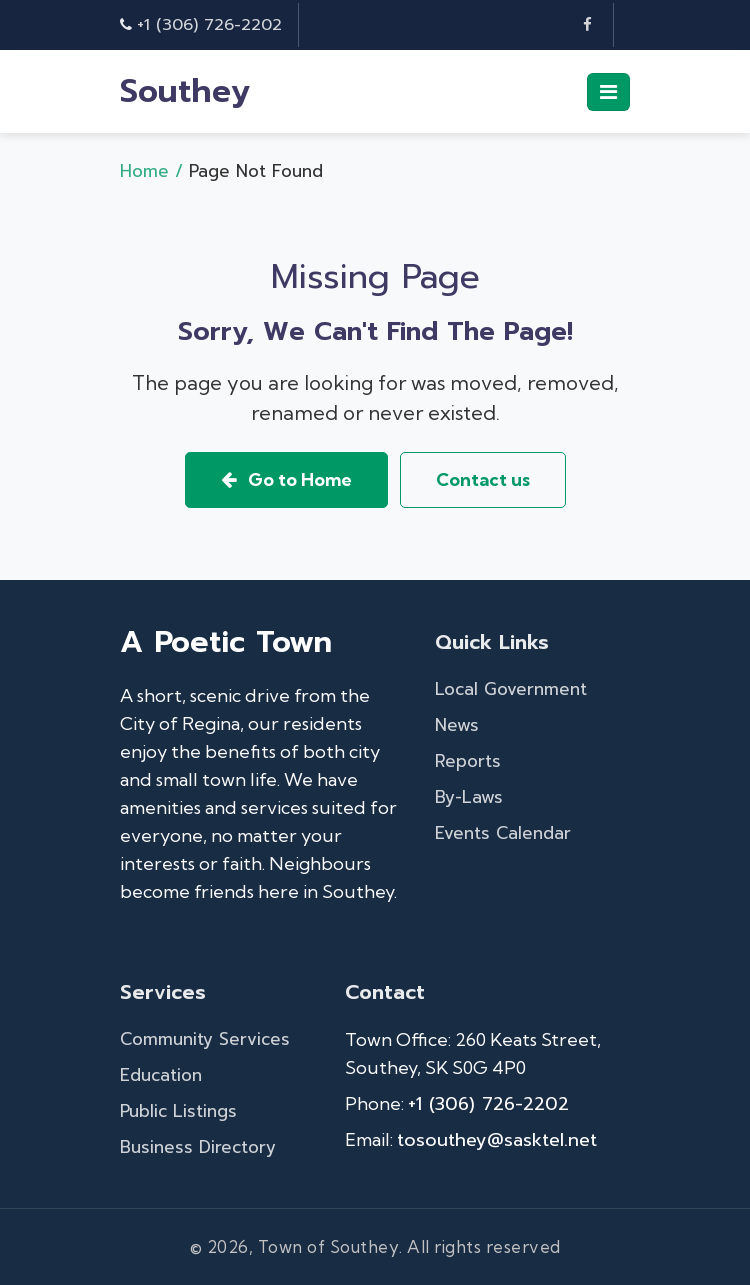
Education (161, 1075)
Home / (154, 171)
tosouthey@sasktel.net (497, 1140)
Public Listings (178, 1111)
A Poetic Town (226, 642)
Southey (185, 91)
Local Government (511, 689)
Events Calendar (503, 833)
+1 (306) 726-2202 (209, 25)
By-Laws (469, 797)
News (457, 725)
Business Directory (198, 1147)
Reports (468, 761)
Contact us (483, 479)
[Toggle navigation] (608, 92)
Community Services (205, 1039)
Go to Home (286, 479)
